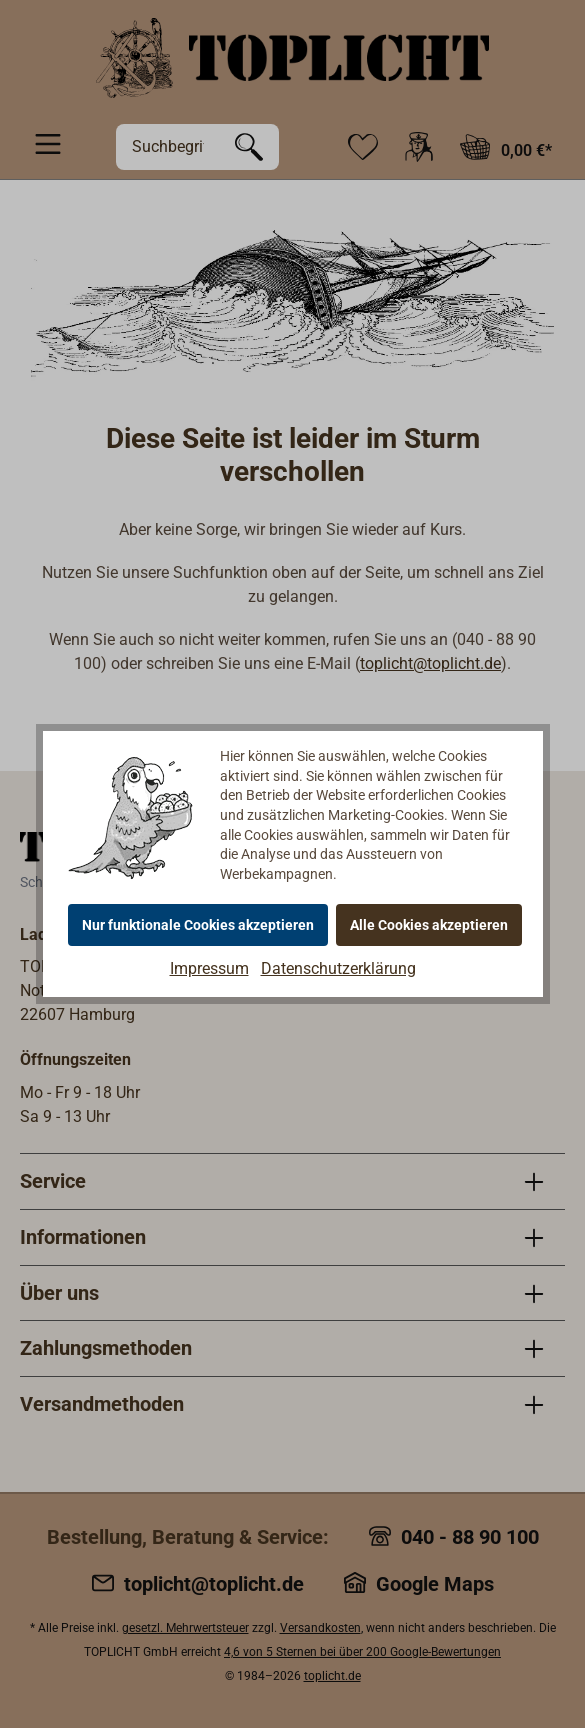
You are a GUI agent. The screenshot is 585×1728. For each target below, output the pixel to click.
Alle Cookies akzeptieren (429, 925)
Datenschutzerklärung (338, 968)
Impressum (209, 968)
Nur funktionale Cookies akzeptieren (198, 925)
